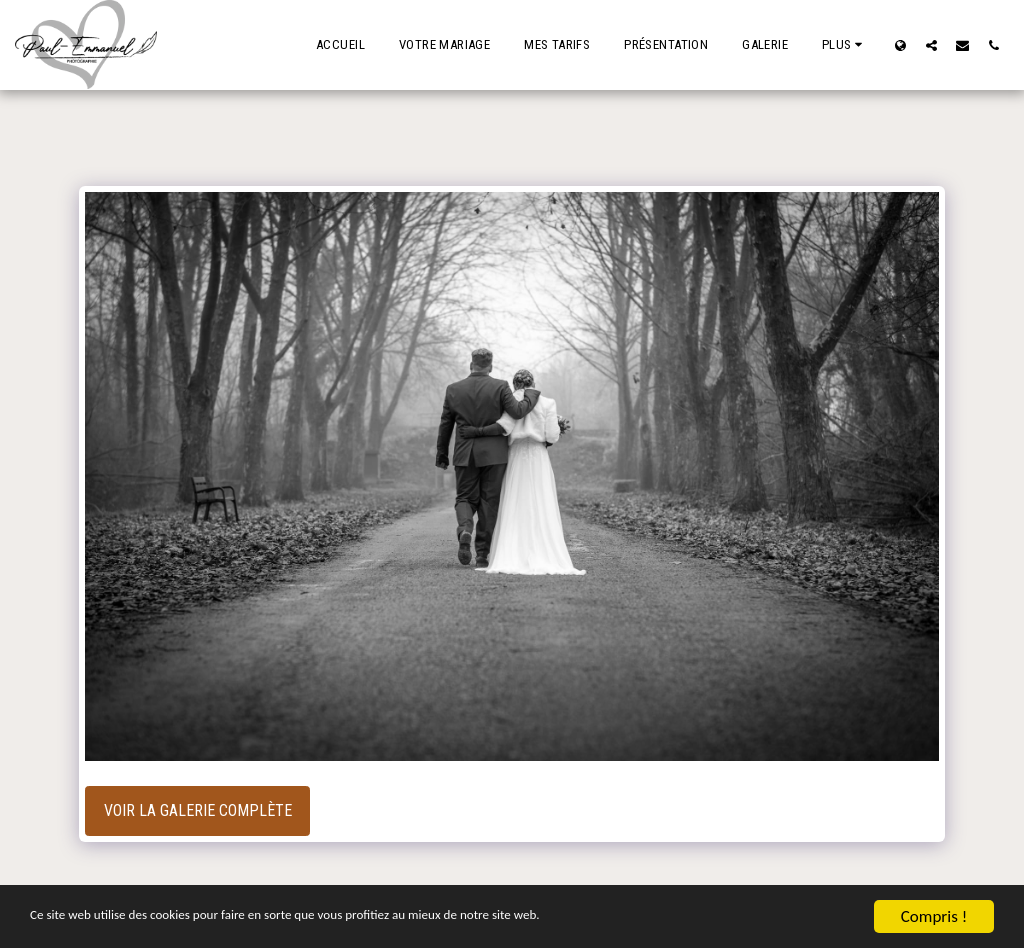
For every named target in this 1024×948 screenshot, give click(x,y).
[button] (931, 45)
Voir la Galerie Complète (198, 810)
